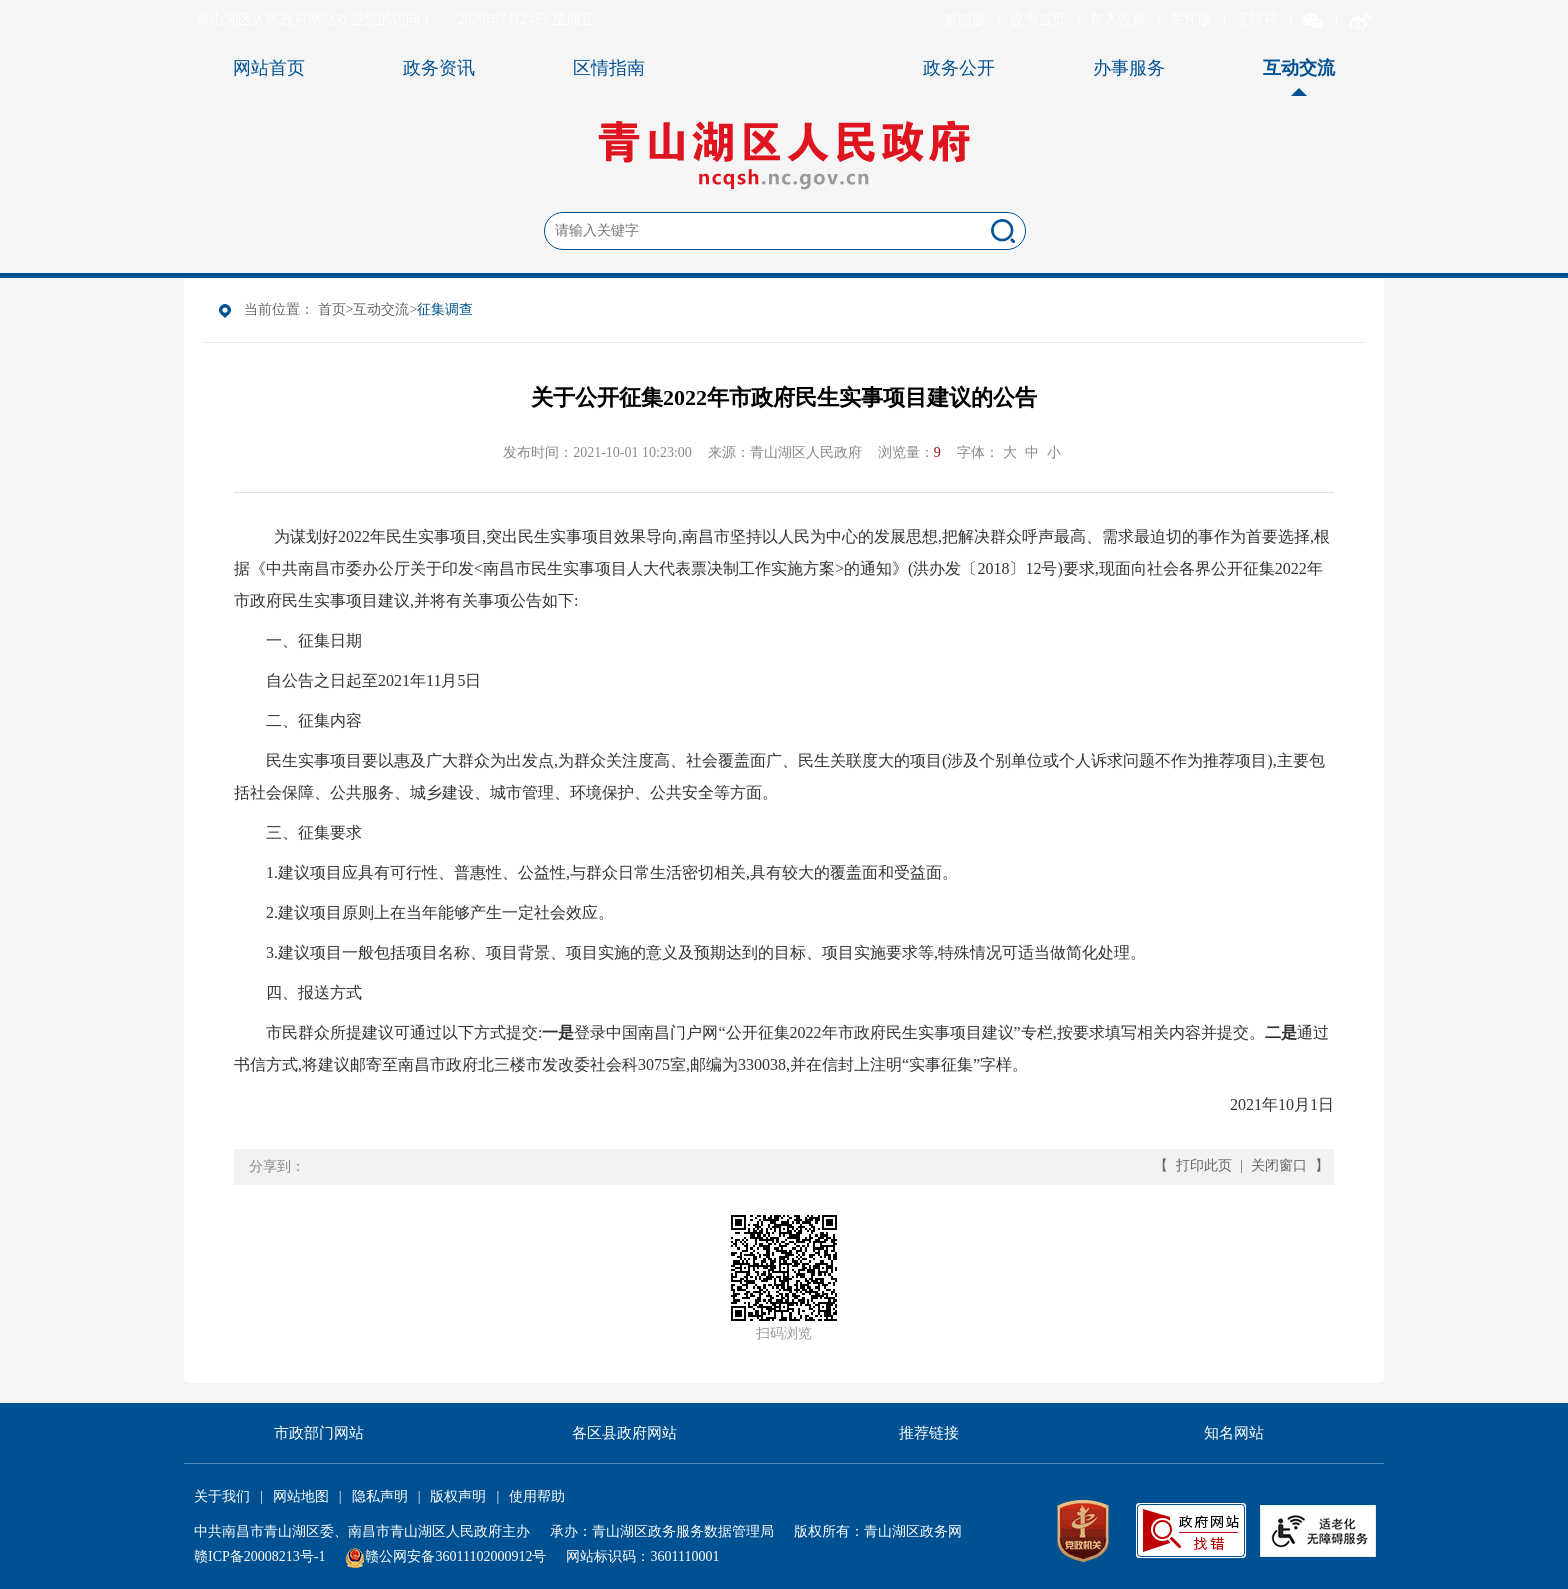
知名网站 (1234, 1433)
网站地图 (301, 1496)
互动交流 (381, 309)
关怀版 (1191, 19)
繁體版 (965, 19)
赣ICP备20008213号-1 (259, 1556)
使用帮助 (537, 1496)
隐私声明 (380, 1496)
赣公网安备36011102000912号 (455, 1556)
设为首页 (1038, 19)
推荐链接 (929, 1433)
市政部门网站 (319, 1433)
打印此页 (1204, 1165)
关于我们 (222, 1496)
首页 (332, 309)
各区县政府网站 (624, 1433)
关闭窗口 (1279, 1165)
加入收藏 (1118, 19)
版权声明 (458, 1496)
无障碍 (1257, 19)
